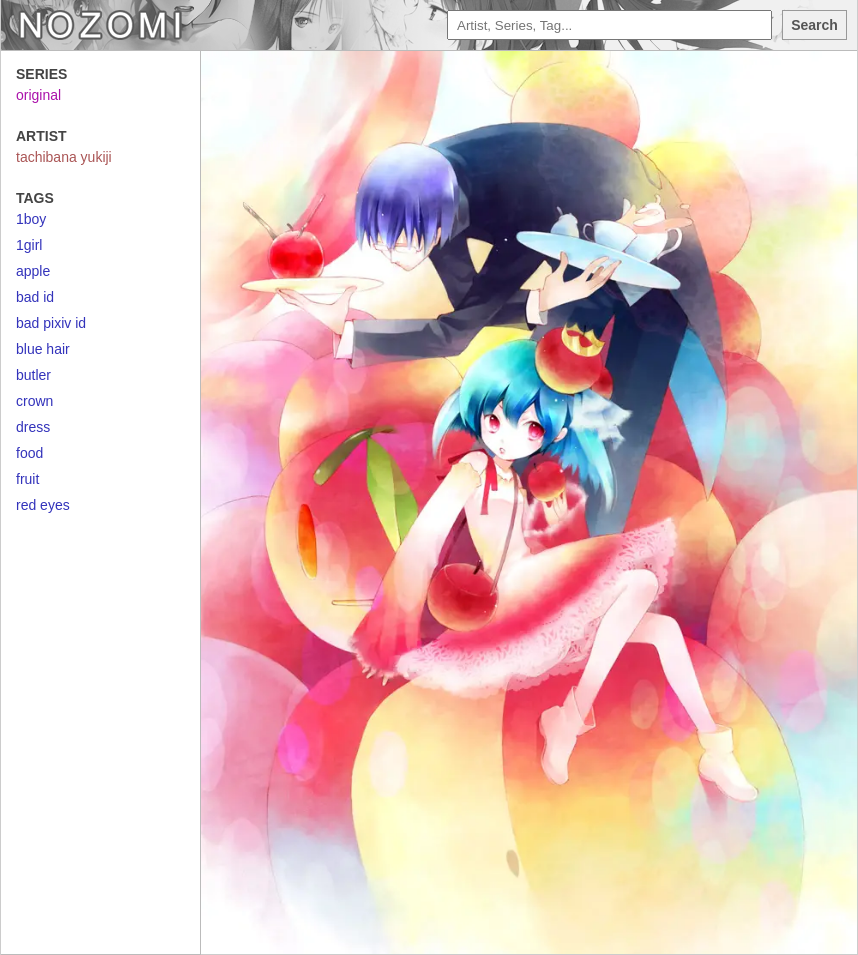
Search (814, 25)
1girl (29, 245)
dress (33, 427)
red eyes (43, 505)
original (38, 95)
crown (34, 401)
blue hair (43, 349)
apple (33, 271)
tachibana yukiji (64, 157)
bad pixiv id (51, 323)
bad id (35, 297)
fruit (27, 479)
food (29, 453)
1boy (31, 219)
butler (33, 375)
